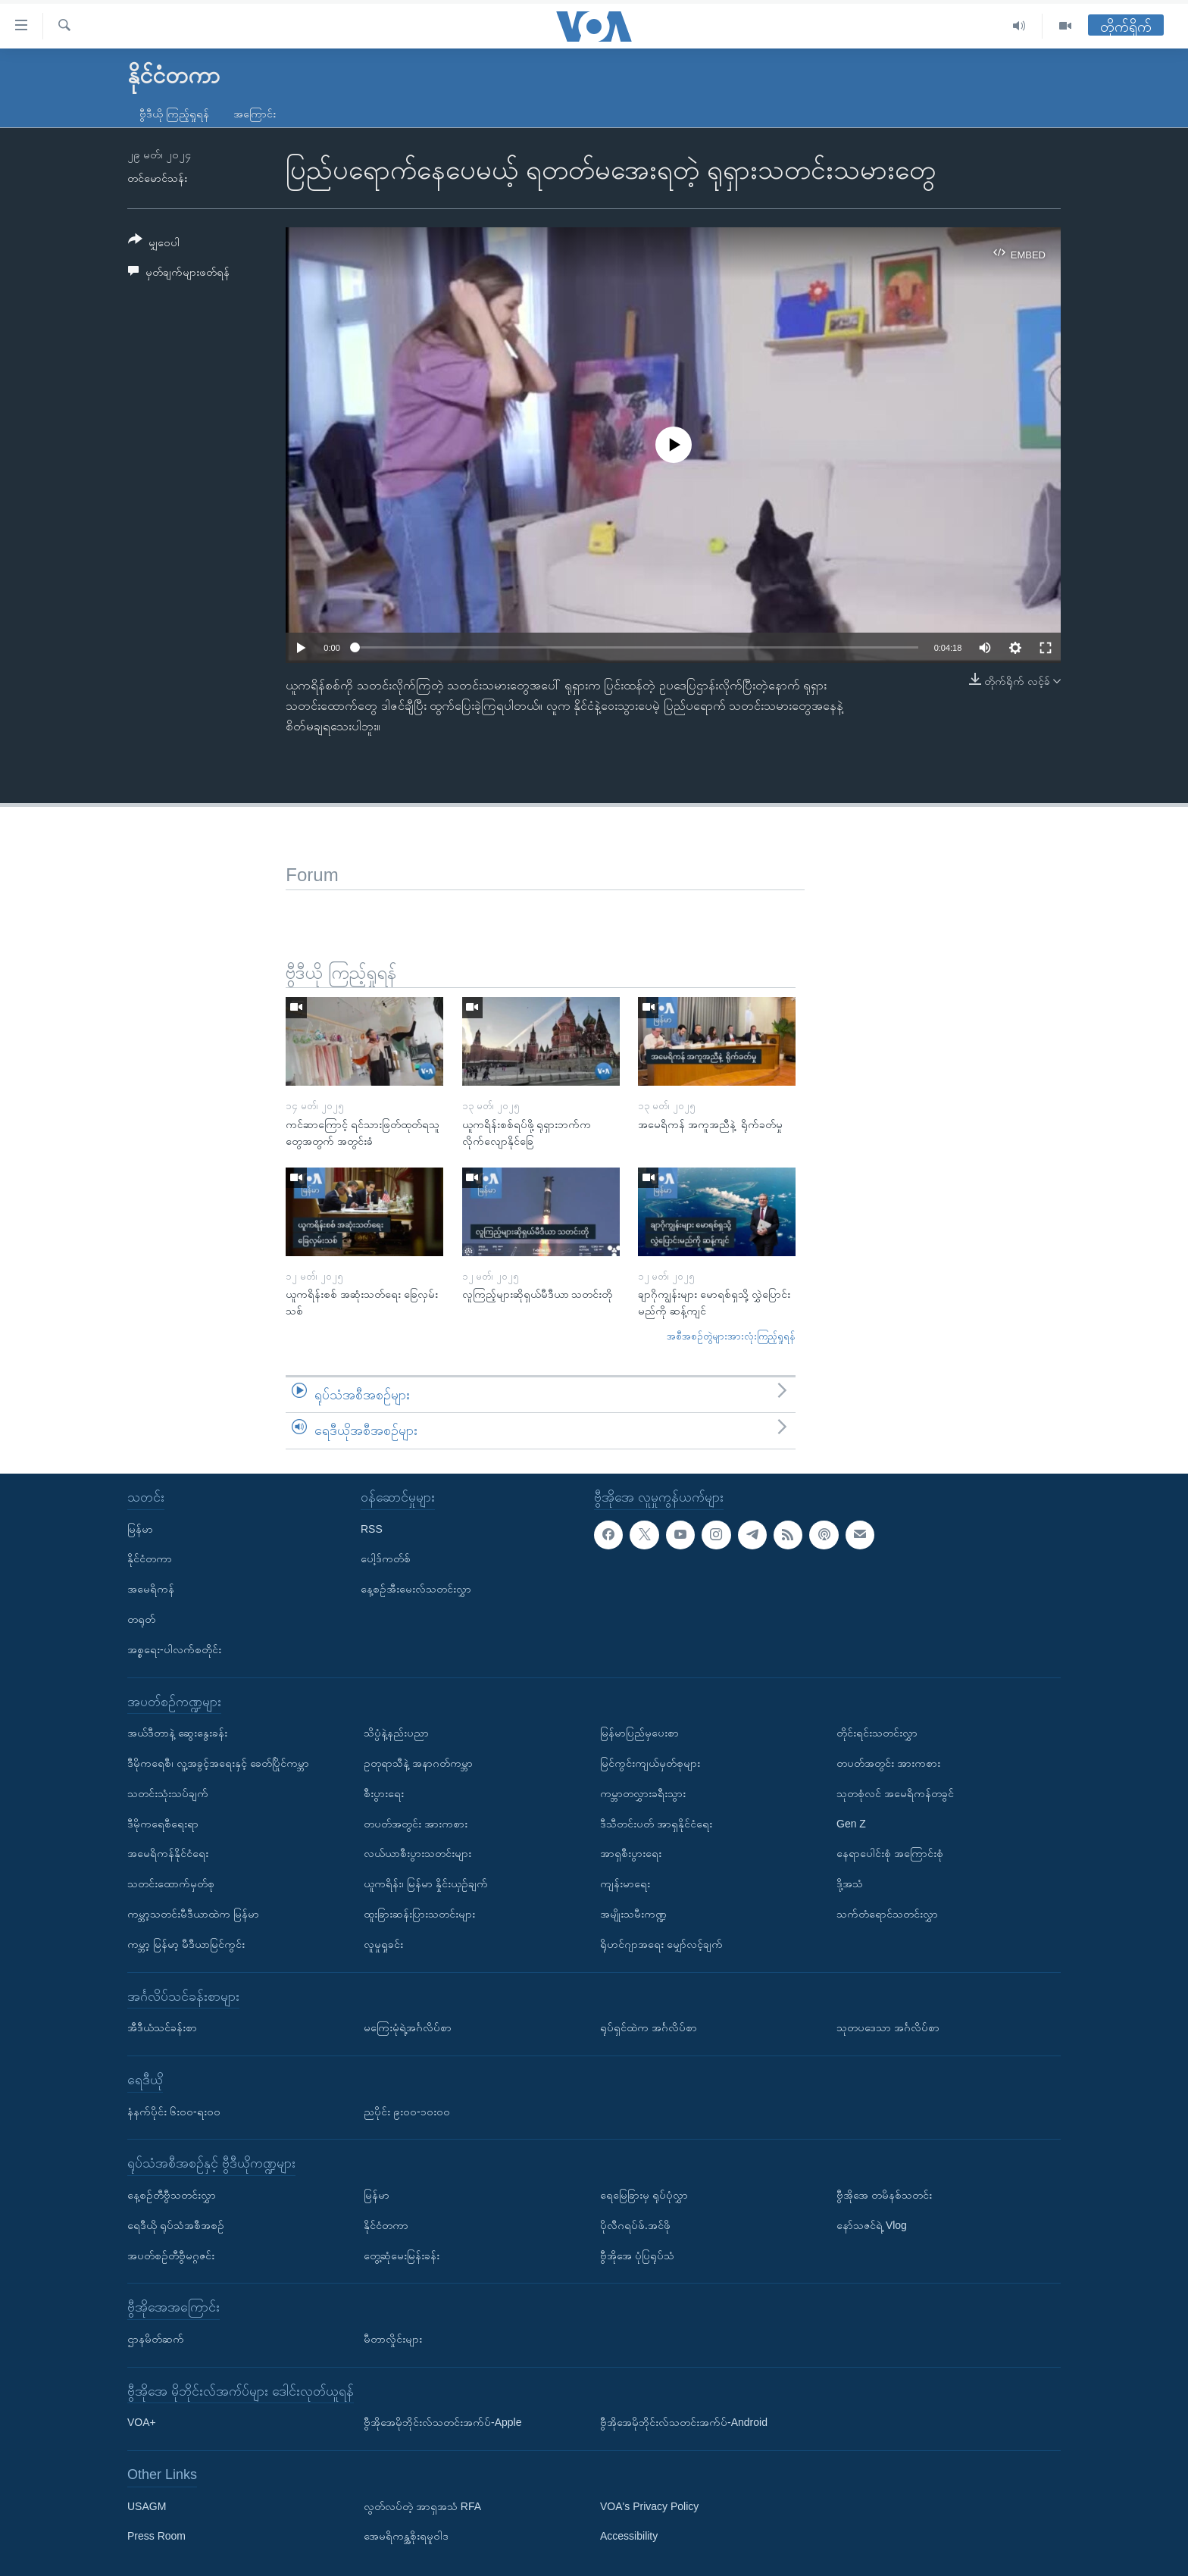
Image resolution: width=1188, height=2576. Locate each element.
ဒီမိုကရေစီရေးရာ (163, 1824)
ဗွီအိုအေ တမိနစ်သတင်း (884, 2195)
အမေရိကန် (150, 1589)
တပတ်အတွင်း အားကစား (415, 1824)
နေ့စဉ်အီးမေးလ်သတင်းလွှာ (416, 1589)
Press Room (156, 2537)
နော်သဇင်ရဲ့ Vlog (871, 2225)
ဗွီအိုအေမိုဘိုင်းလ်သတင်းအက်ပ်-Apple (442, 2422)
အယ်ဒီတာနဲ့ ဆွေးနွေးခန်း (177, 1733)
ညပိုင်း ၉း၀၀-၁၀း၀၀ (407, 2112)
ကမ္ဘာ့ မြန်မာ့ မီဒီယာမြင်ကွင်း (186, 1944)
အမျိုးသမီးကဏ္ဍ (633, 1914)
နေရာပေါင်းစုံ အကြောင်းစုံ (889, 1853)
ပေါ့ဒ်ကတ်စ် (386, 1558)
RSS (372, 1529)
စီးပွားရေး (384, 1793)
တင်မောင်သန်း (157, 178)
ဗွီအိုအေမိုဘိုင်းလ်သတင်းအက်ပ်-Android (684, 2422)
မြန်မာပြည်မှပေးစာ (639, 1733)
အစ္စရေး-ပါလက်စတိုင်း (174, 1649)
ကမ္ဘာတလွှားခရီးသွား (643, 1793)
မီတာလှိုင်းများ (393, 2339)
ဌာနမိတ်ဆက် (155, 2339)
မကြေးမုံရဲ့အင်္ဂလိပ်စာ (408, 2027)
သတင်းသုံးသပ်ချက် (167, 1793)
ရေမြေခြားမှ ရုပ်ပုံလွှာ (644, 2195)
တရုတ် (141, 1619)
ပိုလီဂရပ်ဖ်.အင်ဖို (635, 2225)
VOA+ (141, 2422)
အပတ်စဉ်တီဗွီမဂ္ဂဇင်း (170, 2255)
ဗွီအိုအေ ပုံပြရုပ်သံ (637, 2255)
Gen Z (851, 1824)
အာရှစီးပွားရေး (630, 1853)
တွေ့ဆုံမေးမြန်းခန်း (401, 2255)
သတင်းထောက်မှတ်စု (170, 1883)
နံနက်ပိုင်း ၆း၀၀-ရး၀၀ (173, 2112)
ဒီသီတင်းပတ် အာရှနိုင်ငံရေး (656, 1824)
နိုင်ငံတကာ (149, 1558)
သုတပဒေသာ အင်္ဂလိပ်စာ (887, 2027)
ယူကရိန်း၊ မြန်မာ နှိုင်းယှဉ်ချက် (426, 1883)
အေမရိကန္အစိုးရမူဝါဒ (406, 2537)
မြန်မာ (140, 1529)
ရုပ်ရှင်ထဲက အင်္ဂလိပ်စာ (648, 2027)
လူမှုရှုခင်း (383, 1944)
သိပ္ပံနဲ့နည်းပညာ (396, 1733)
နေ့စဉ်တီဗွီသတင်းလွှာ (171, 2195)
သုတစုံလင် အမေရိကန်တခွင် (895, 1793)
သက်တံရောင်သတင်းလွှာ (887, 1914)
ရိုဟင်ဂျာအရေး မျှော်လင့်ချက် (661, 1944)
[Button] (154, 243)
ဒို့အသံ (849, 1883)
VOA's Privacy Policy (649, 2506)
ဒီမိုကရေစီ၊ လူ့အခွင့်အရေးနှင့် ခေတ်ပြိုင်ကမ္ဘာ (218, 1763)
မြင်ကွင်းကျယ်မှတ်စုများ (650, 1763)
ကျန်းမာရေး (625, 1883)
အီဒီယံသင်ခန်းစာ (162, 2027)
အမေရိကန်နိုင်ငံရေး (167, 1853)
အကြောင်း (254, 114)
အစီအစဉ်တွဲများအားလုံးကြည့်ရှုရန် (731, 1336)
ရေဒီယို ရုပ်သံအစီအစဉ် (175, 2225)
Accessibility (629, 2537)
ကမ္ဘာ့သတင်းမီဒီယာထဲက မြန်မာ (193, 1914)
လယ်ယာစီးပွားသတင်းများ (417, 1853)
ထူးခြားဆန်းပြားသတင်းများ (419, 1914)
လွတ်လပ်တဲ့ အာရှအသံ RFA (422, 2506)
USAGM (146, 2506)
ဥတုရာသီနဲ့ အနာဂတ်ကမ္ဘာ (418, 1763)
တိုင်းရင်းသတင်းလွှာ (877, 1733)
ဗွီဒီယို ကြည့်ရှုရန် (174, 114)
